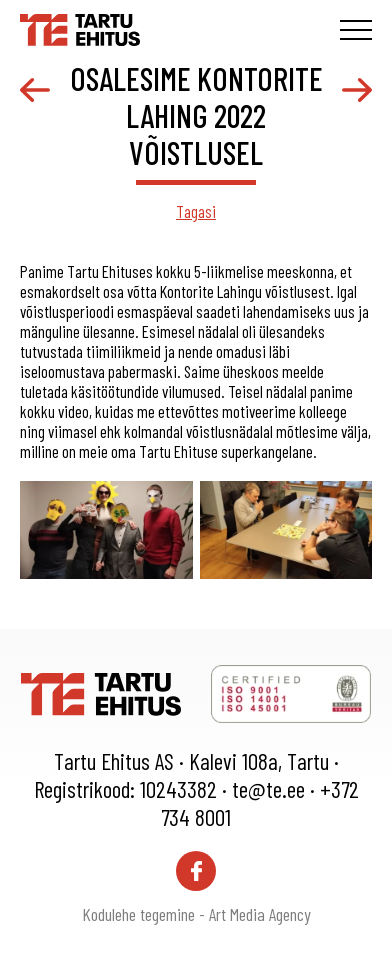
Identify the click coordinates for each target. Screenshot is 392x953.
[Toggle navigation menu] (356, 30)
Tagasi (196, 211)
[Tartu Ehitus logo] (80, 27)
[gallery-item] (106, 530)
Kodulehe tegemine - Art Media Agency (196, 914)
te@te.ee (268, 789)
